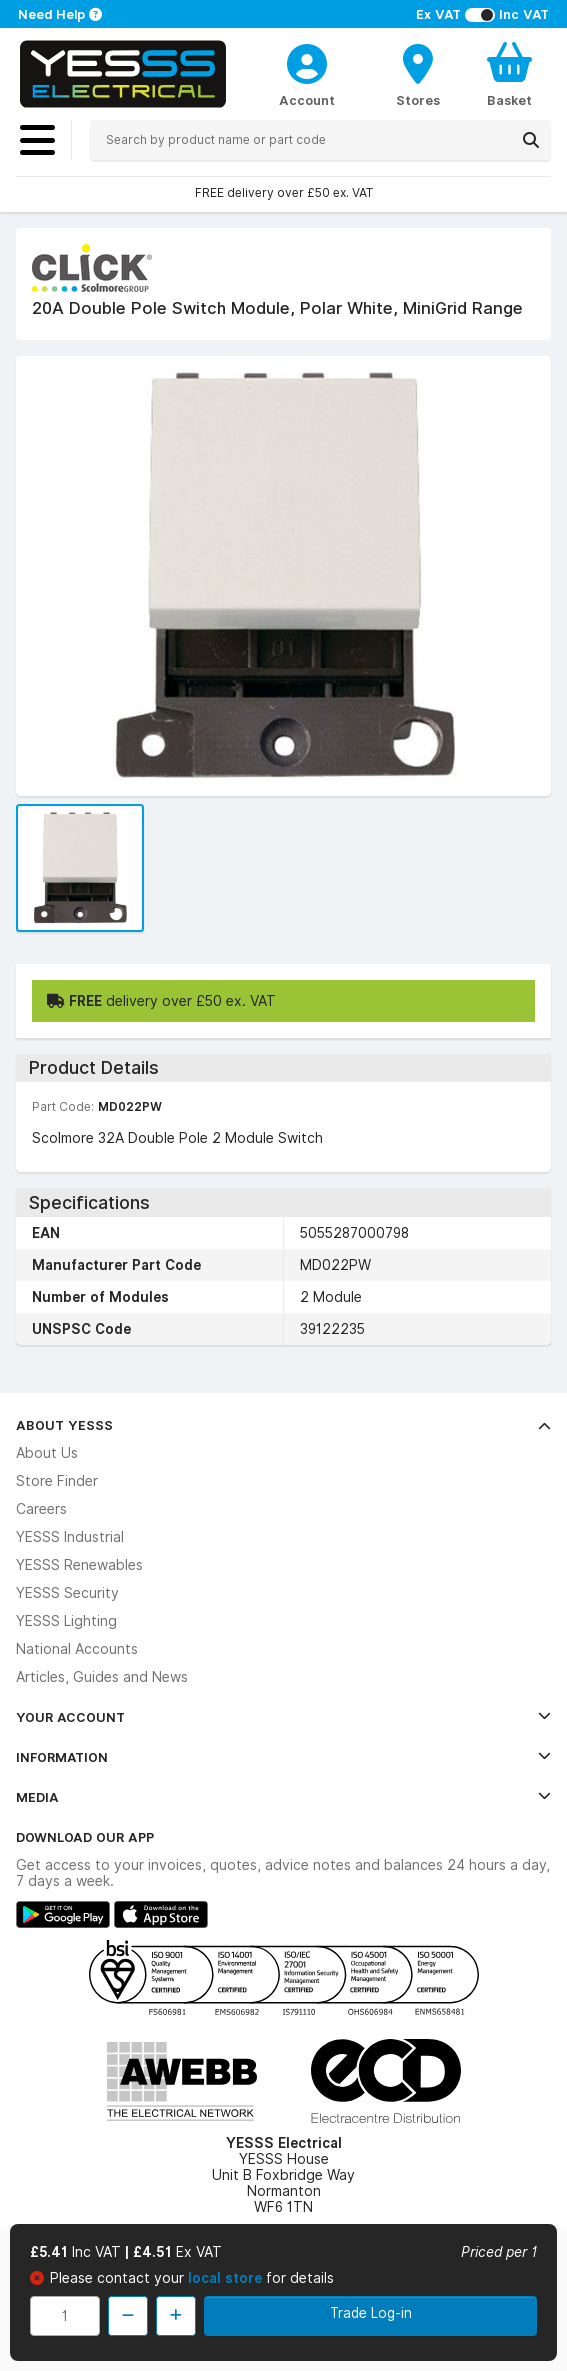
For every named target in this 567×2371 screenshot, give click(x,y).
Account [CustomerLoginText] (307, 100)
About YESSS (283, 1425)
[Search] (531, 140)
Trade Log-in (371, 2313)
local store (227, 2278)
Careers (41, 1509)
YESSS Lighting (66, 1621)
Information (283, 1757)
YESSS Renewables (79, 1565)
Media (283, 1797)
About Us (47, 1453)
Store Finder (57, 1481)
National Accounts (77, 1649)
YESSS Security (67, 1593)
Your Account (283, 1717)
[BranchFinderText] (418, 74)
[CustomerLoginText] (307, 61)
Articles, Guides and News (102, 1677)
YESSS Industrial (70, 1537)
